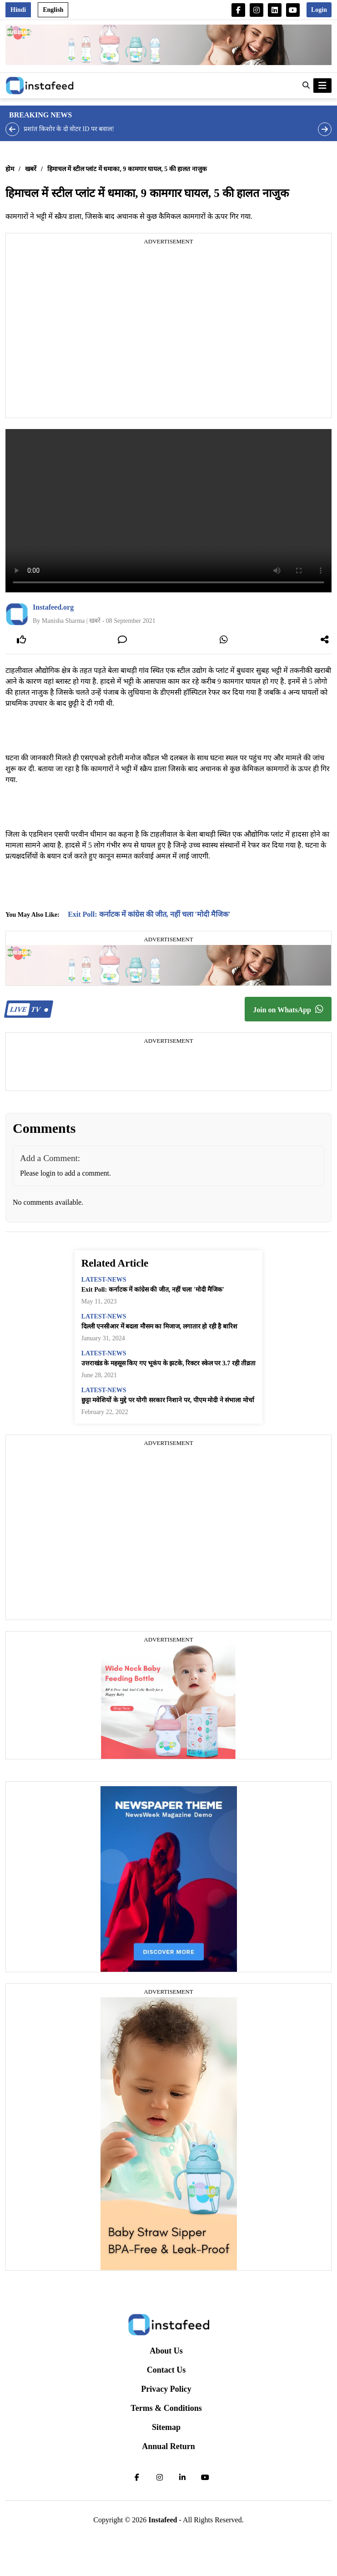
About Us (166, 2350)
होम (9, 169)
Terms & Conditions (166, 2408)
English (53, 9)
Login (319, 9)
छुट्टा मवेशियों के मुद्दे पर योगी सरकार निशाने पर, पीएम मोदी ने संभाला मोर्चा (167, 1400)
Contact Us (166, 2369)
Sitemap (166, 2427)
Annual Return (168, 2446)
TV (27, 1009)
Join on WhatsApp (288, 1009)
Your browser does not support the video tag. (168, 510)
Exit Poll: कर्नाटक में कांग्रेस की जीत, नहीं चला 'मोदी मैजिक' (149, 914)
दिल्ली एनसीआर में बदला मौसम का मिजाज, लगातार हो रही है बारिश (159, 1326)
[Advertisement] (85, 332)
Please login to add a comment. (65, 1173)
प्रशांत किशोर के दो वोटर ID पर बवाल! (69, 129)
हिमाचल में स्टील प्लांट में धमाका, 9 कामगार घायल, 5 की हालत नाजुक (127, 169)
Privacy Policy (166, 2389)
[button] (306, 85)
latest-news (103, 1279)
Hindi (18, 9)
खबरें (30, 169)
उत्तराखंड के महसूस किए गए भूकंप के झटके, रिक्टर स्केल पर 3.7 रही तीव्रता (168, 1363)
